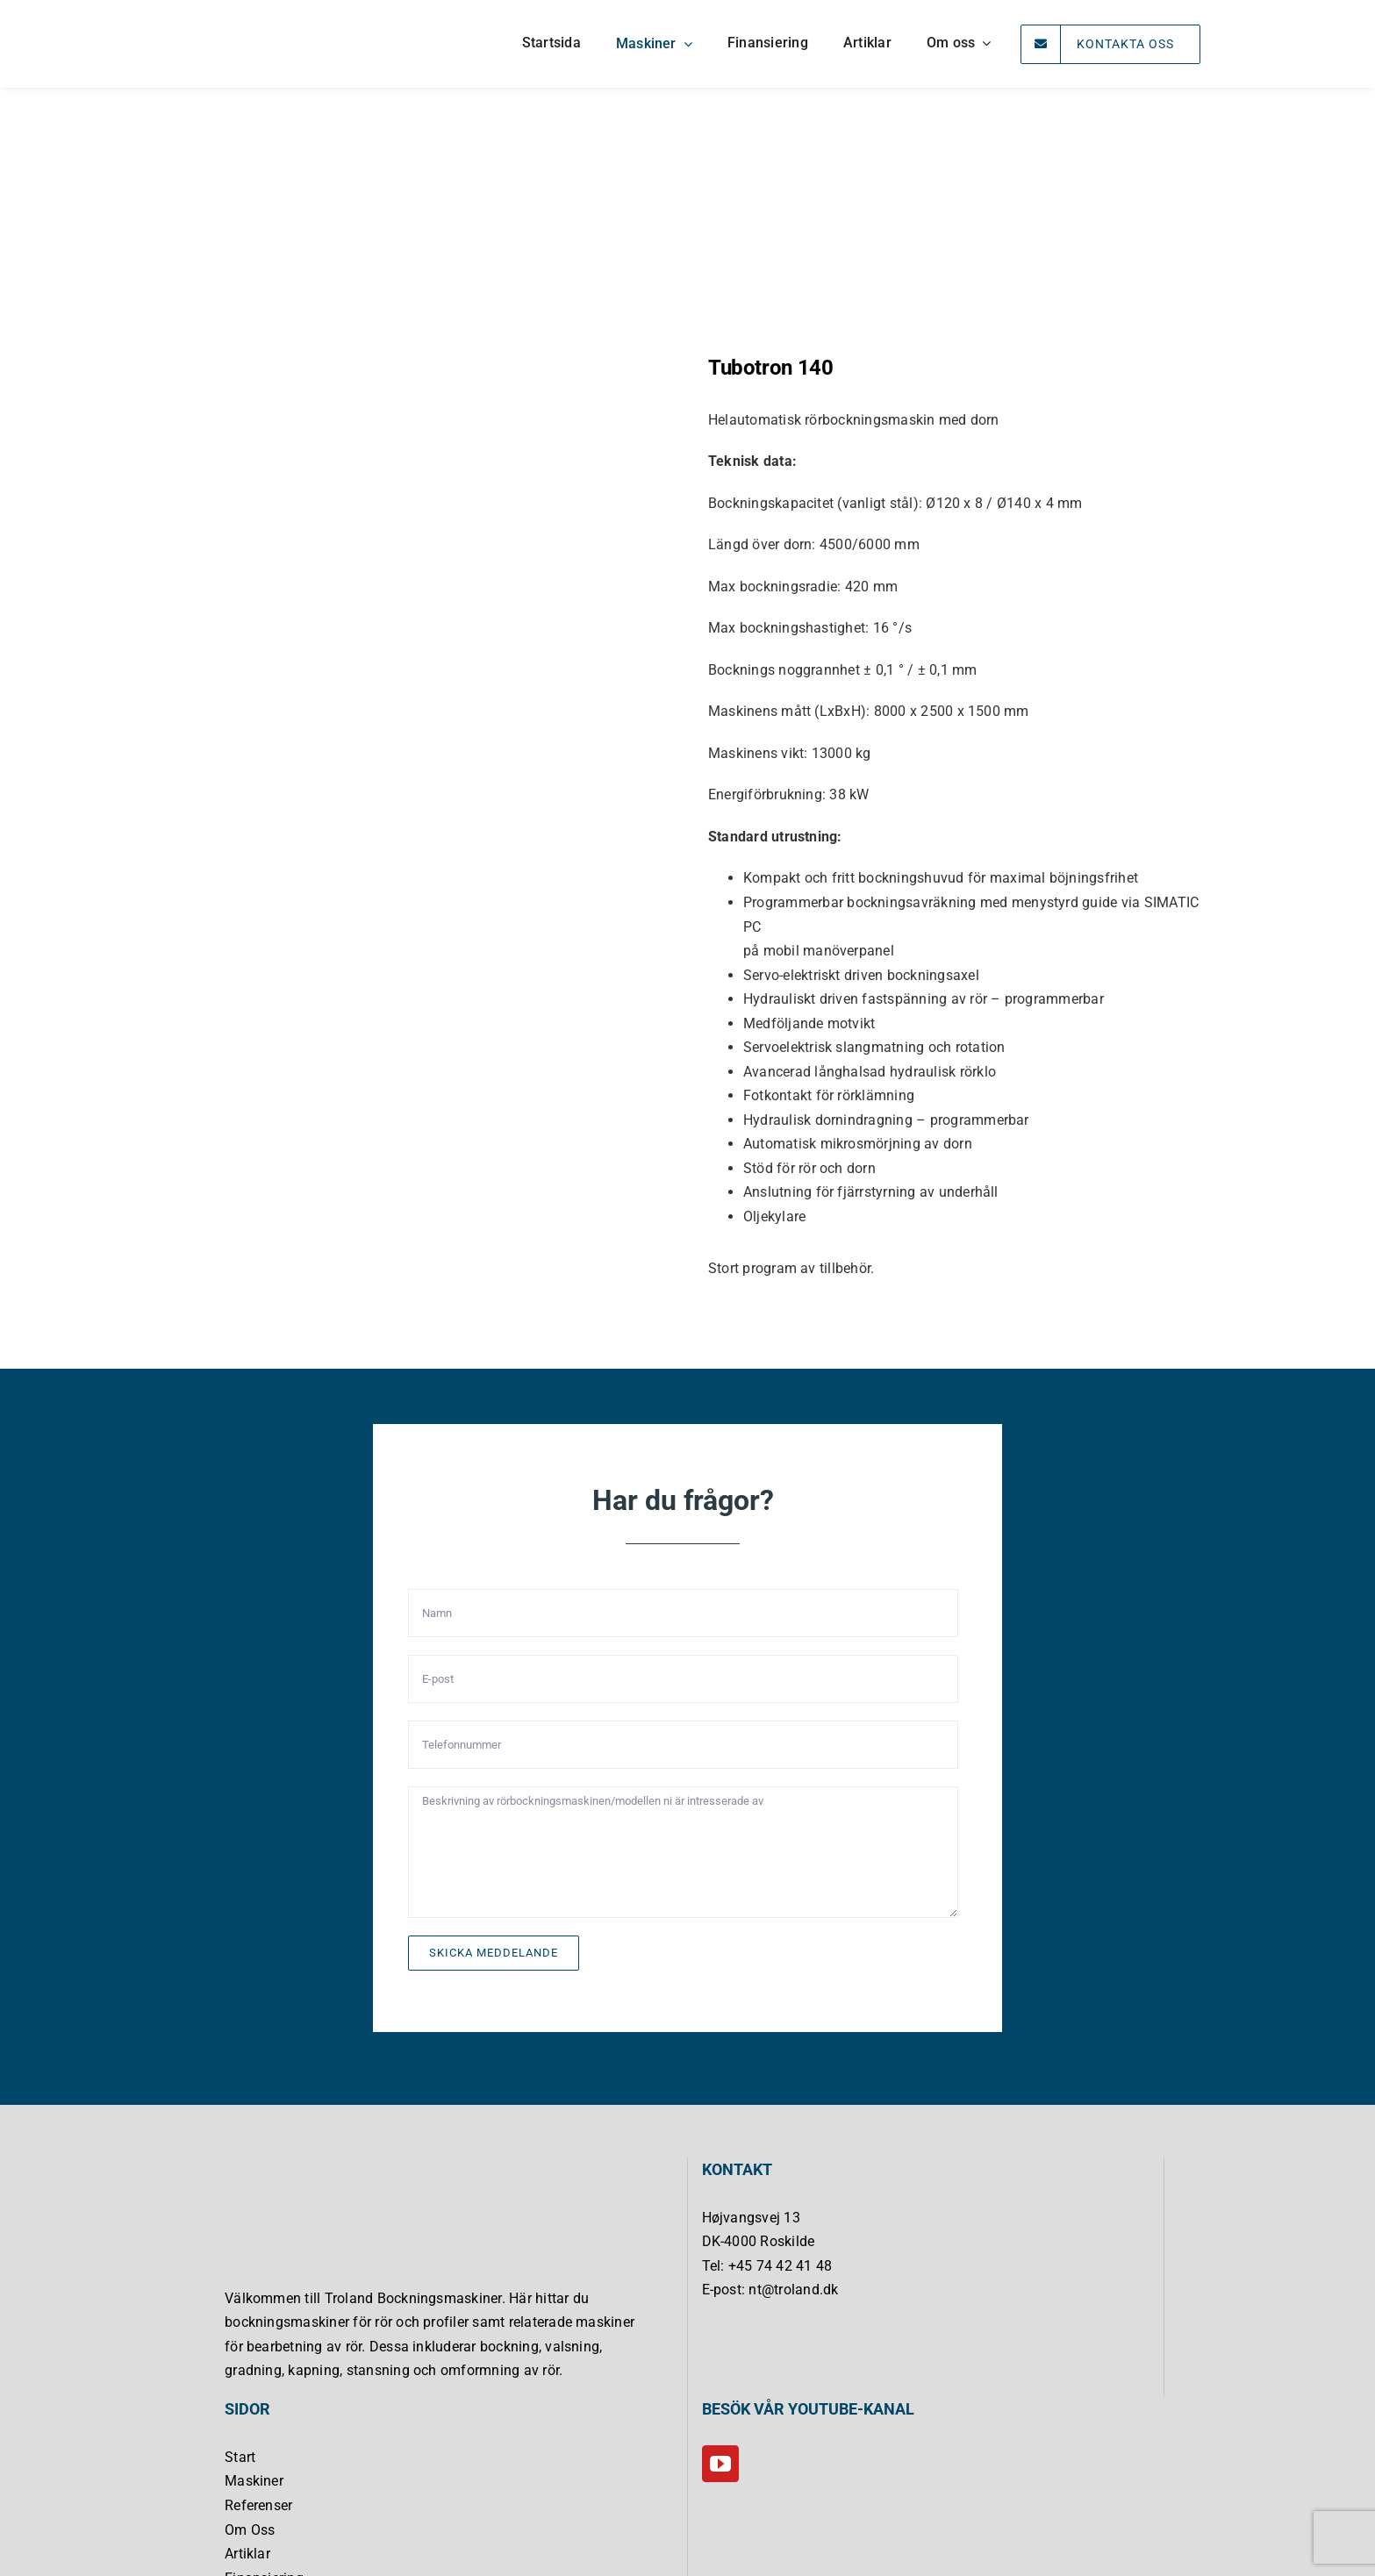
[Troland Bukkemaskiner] (239, 13)
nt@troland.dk (793, 2289)
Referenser (258, 2505)
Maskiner (254, 2480)
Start (240, 2457)
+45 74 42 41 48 (780, 2266)
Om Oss (250, 2530)
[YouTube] (720, 2463)
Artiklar (247, 2553)
